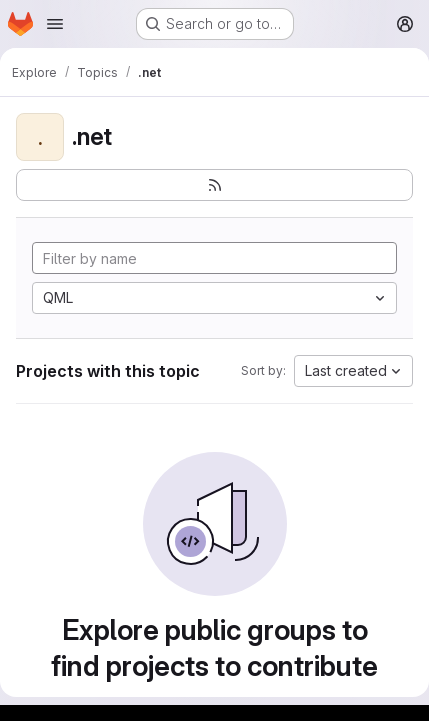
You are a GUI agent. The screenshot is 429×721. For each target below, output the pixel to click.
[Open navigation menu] (55, 24)
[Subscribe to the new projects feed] (214, 185)
